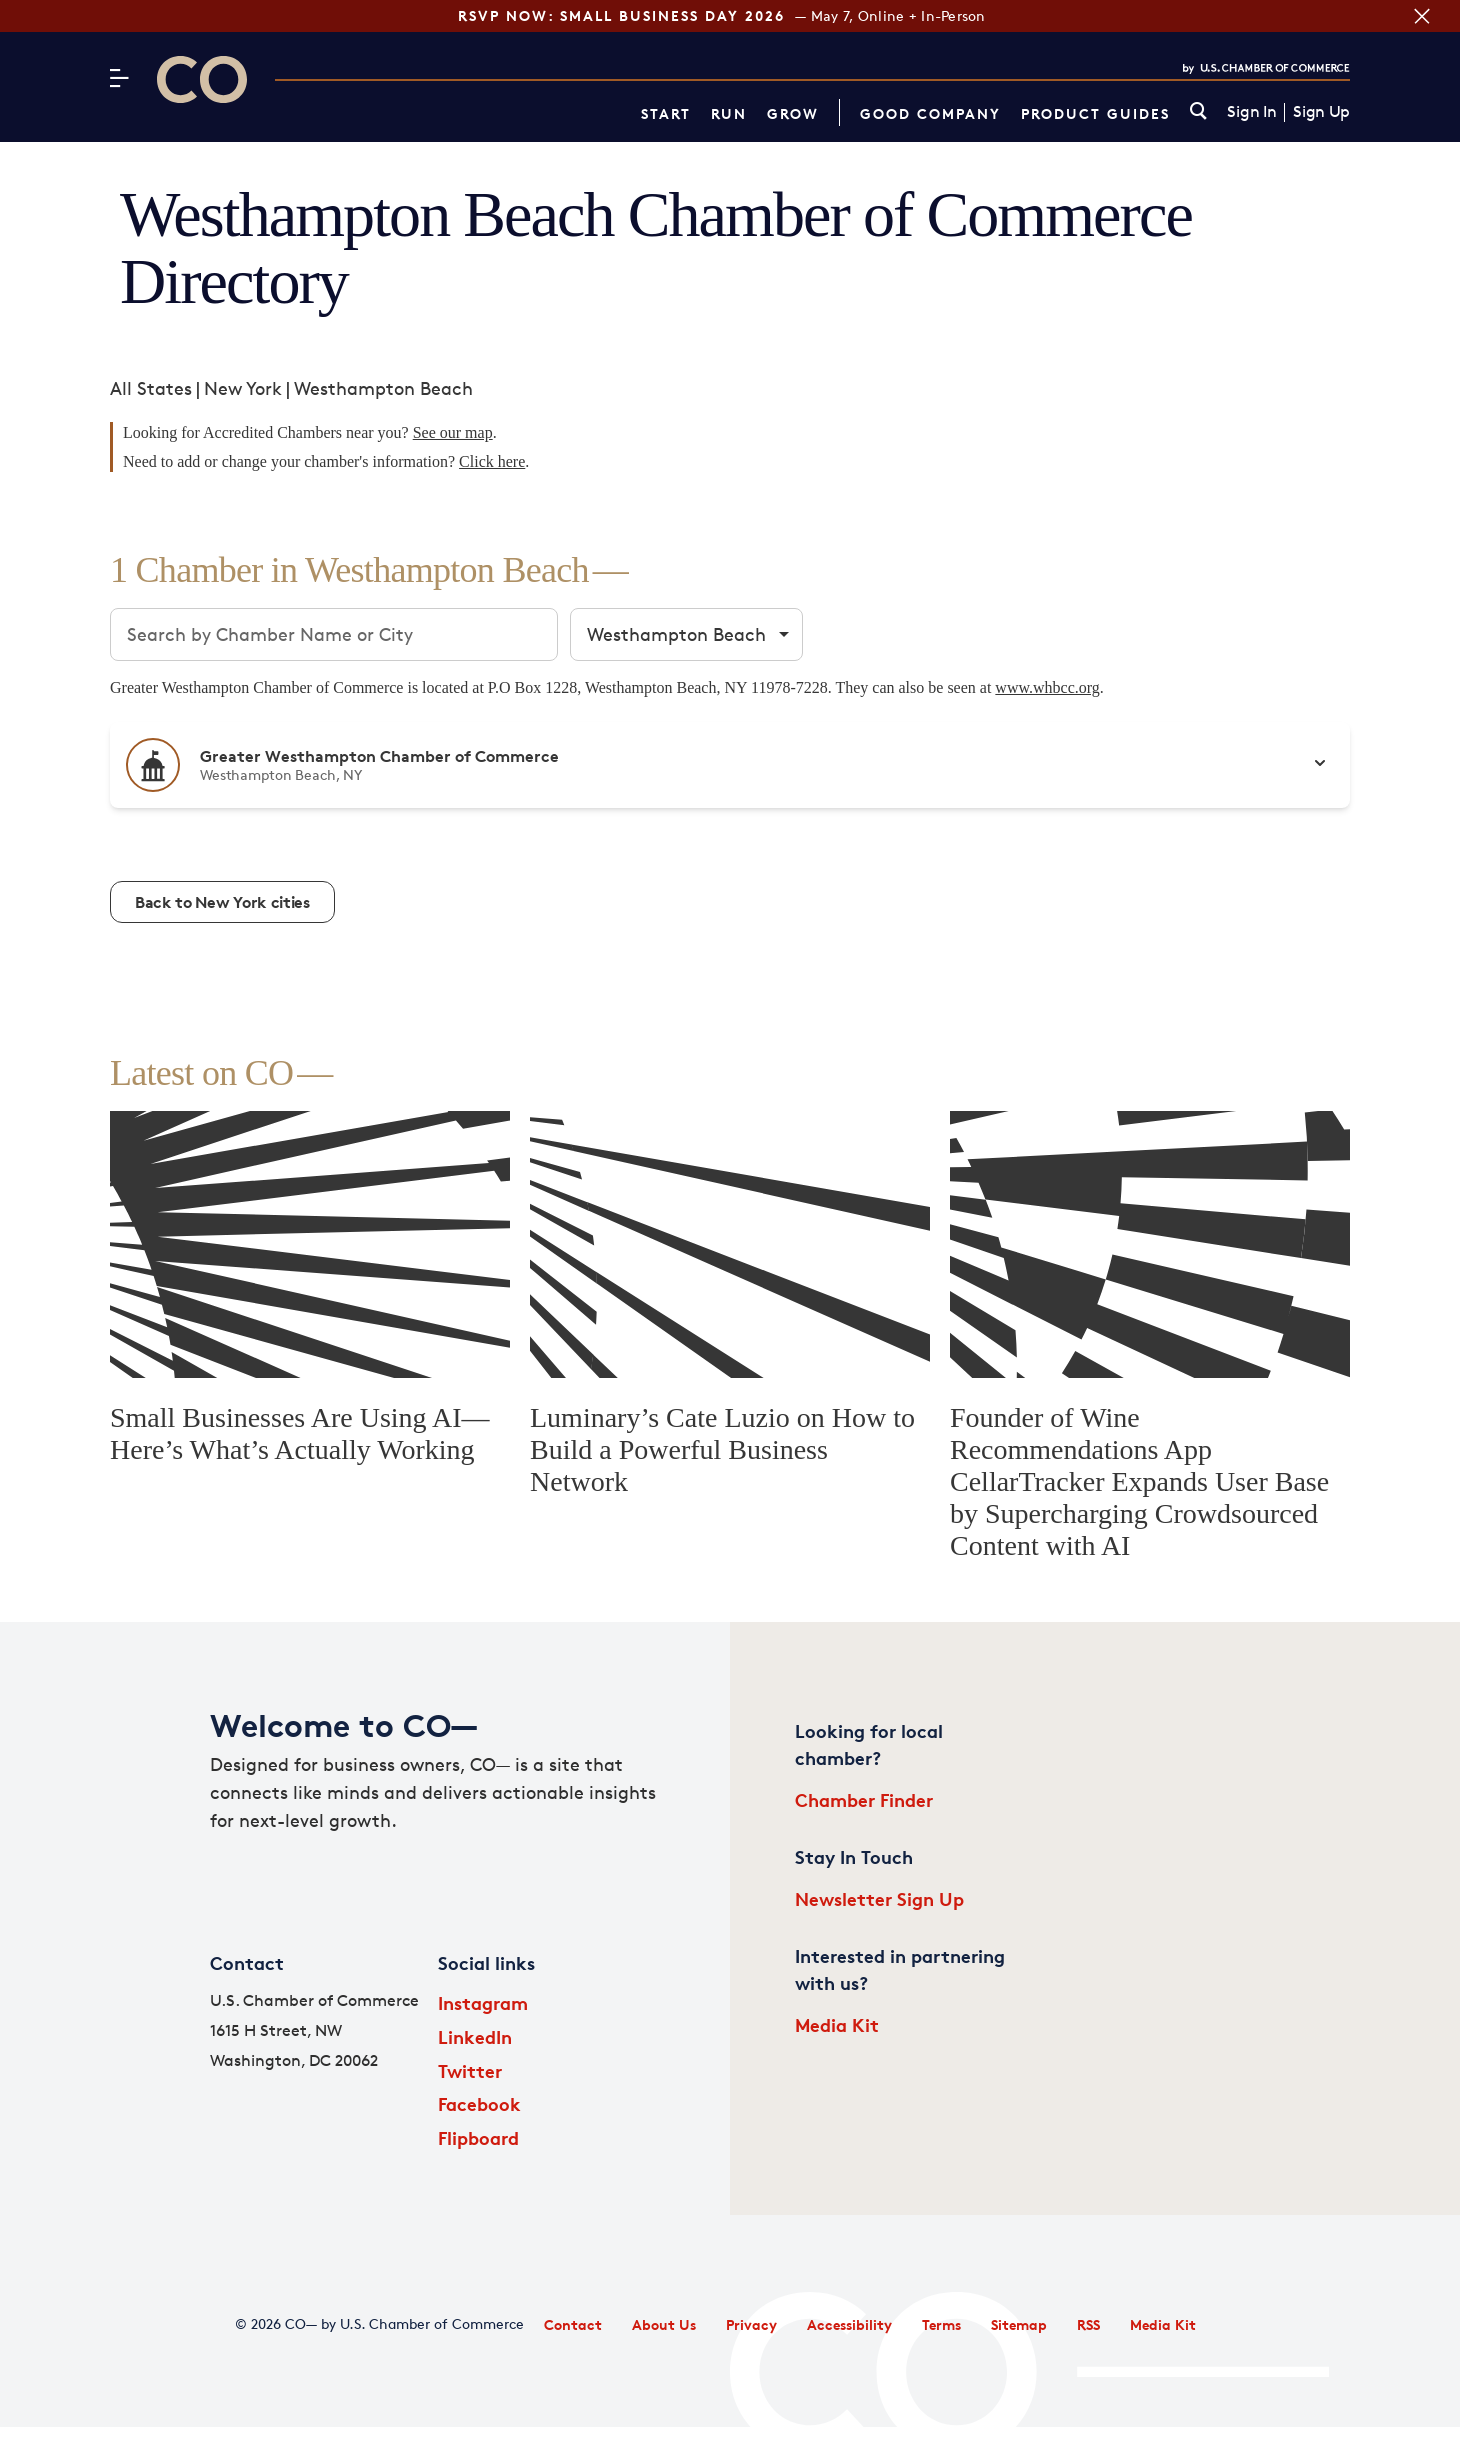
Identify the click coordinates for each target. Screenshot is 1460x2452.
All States (151, 388)
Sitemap (1019, 2324)
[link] (1198, 112)
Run (729, 113)
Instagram (483, 2002)
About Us (664, 2324)
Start (666, 113)
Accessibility (849, 2324)
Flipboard (478, 2137)
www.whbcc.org (1047, 687)
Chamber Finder (864, 1799)
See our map (453, 432)
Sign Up (1321, 112)
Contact (573, 2324)
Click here (492, 461)
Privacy (751, 2324)
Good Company (930, 113)
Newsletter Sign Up (879, 1898)
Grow (793, 113)
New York (243, 388)
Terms (941, 2324)
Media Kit (837, 2024)
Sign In (1251, 112)
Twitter (470, 2070)
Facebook (479, 2103)
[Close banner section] (1422, 16)
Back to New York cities (222, 902)
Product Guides (1095, 113)
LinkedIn (475, 2036)
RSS (1088, 2324)
